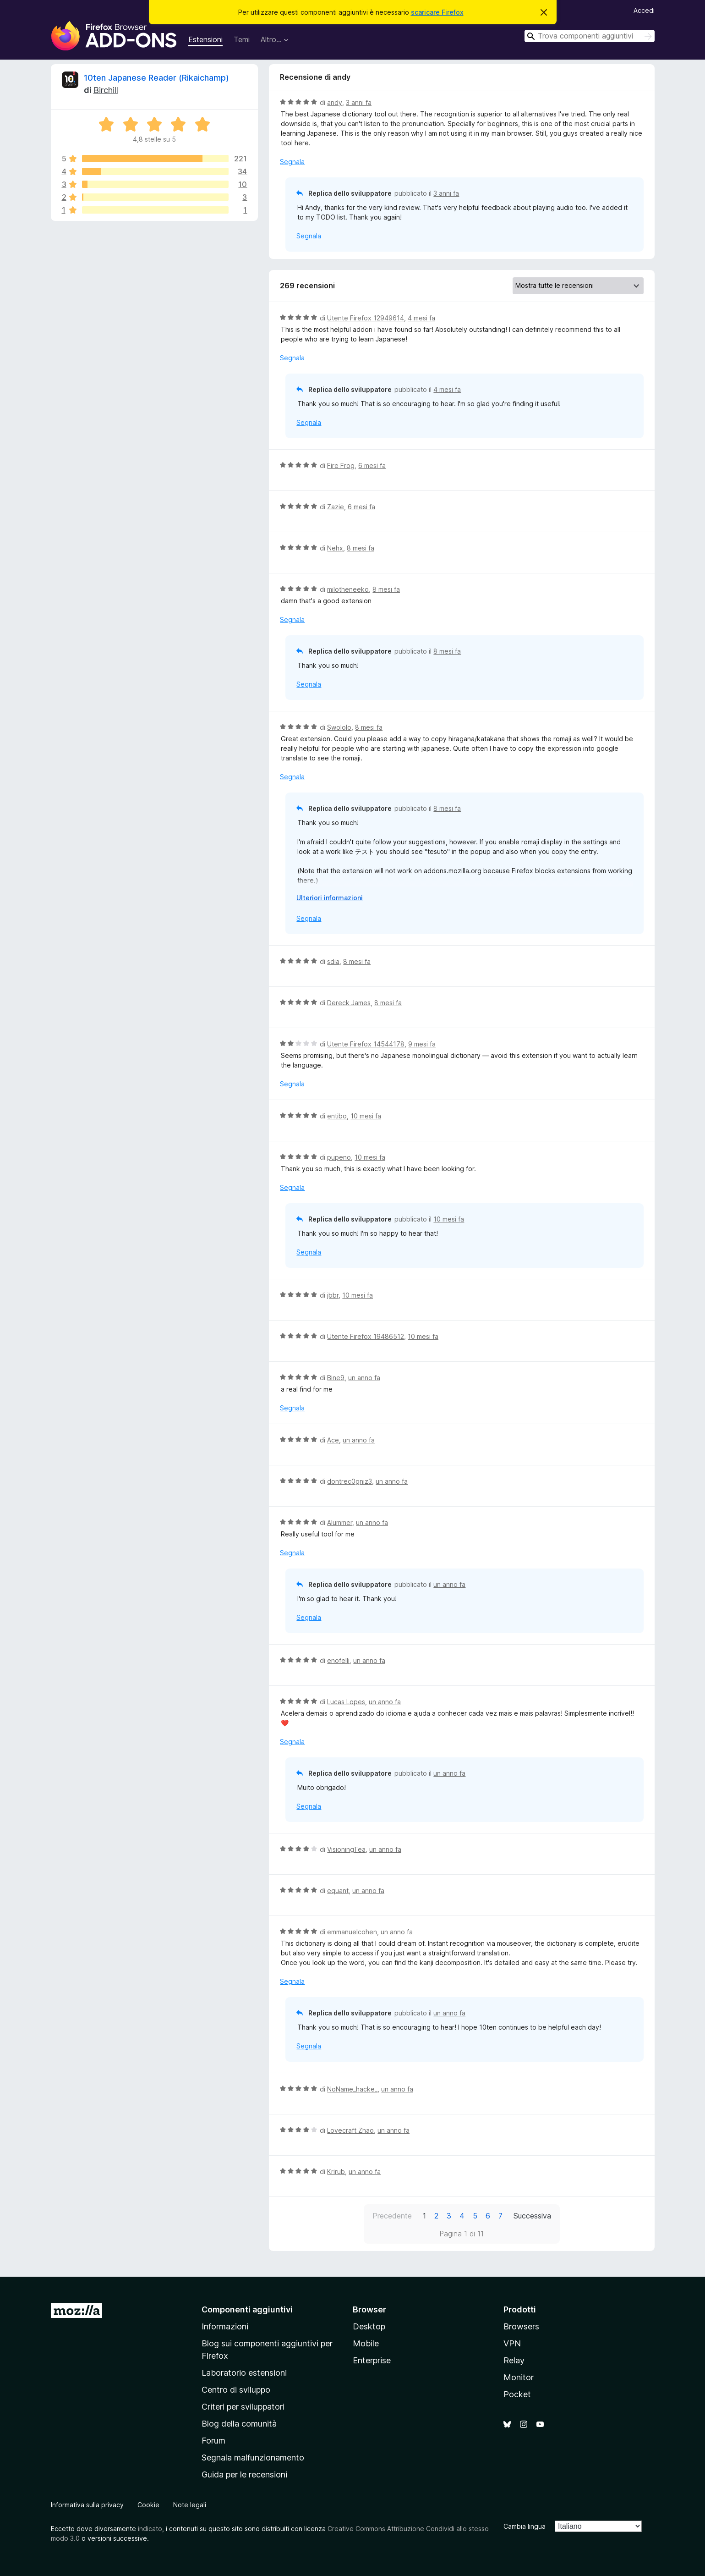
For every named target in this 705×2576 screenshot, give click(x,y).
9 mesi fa (422, 1044)
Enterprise (372, 2360)
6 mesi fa (372, 465)
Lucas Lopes (346, 1702)
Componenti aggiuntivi (247, 2309)
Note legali (189, 2505)
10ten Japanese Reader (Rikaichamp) (156, 78)
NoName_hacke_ (352, 2089)
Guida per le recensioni (244, 2474)
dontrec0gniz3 (349, 1481)
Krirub (336, 2171)
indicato (150, 2528)
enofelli (338, 1660)
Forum (213, 2440)
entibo (337, 1116)
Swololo (339, 727)
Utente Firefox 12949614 (365, 318)
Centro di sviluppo (236, 2389)
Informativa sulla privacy (87, 2505)
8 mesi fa (360, 548)
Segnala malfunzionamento (253, 2457)
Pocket (517, 2394)
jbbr (333, 1295)
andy (334, 102)
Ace (333, 1440)
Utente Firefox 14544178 (365, 1044)
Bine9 (335, 1378)
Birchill (105, 90)
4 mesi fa (421, 318)
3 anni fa (359, 102)
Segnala (292, 161)
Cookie (148, 2505)
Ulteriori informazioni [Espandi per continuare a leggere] (329, 898)
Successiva (532, 2215)
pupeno (339, 1157)
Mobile (366, 2343)
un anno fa (364, 1378)
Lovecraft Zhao (350, 2130)
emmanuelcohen (352, 1932)
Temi (242, 39)
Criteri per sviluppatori (243, 2406)
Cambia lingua (524, 2526)
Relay (514, 2360)
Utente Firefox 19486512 (365, 1336)
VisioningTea (346, 1849)
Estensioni (205, 39)
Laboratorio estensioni (244, 2373)
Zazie (335, 507)
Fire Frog (341, 465)
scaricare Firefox (437, 12)
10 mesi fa (365, 1116)
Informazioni (225, 2326)
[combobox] (590, 36)
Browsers (521, 2326)
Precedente (392, 2215)
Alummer (339, 1522)
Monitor (518, 2377)
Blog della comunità (239, 2423)
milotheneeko (348, 589)
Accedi (644, 10)
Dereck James (349, 1003)
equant (338, 1890)
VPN (512, 2343)
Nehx (335, 548)
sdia (333, 961)
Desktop (369, 2326)
